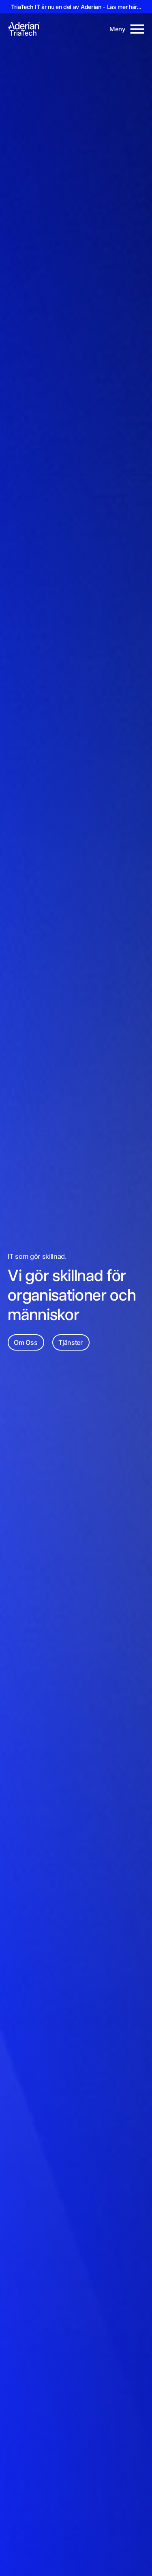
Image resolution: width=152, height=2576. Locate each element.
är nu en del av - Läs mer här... (76, 6)
